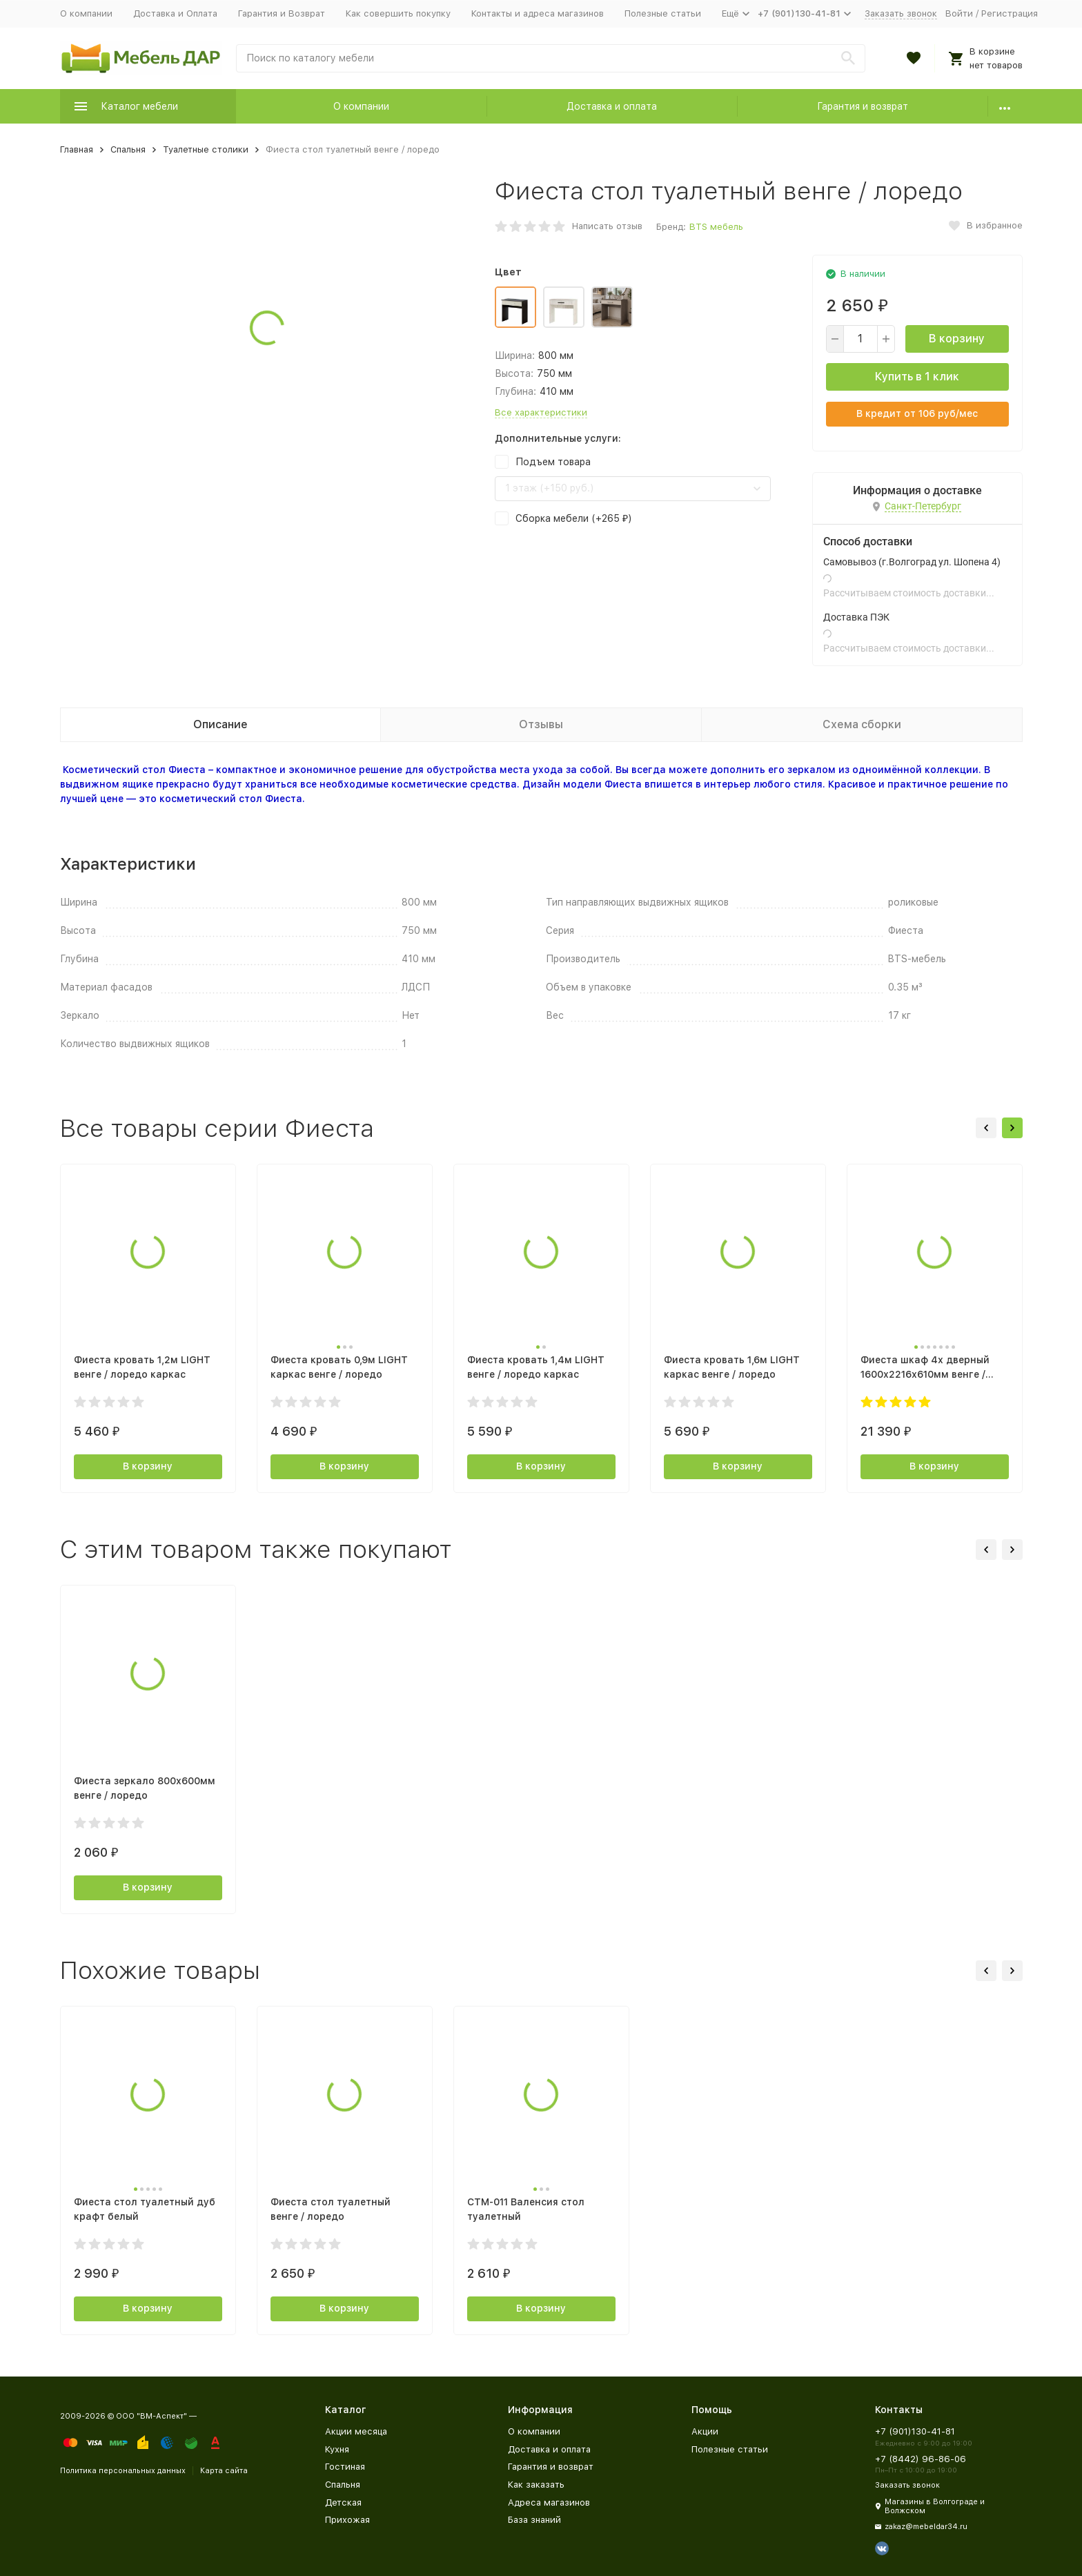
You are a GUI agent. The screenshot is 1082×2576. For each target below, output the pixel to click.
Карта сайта (224, 2470)
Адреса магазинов (549, 2502)
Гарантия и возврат (862, 106)
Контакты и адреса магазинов (537, 13)
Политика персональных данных (123, 2470)
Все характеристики (541, 412)
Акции (704, 2431)
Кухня (337, 2449)
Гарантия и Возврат (281, 13)
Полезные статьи (662, 13)
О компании (86, 13)
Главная (76, 149)
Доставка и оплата (612, 106)
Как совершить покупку (398, 13)
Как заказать (536, 2484)
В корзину (957, 338)
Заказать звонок (901, 13)
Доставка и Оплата (175, 13)
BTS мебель (716, 227)
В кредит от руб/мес (917, 413)
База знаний (534, 2520)
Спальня (128, 149)
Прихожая (347, 2520)
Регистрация (1009, 13)
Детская (343, 2502)
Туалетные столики (205, 149)
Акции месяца (356, 2431)
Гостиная (345, 2466)
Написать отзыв (607, 226)
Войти (959, 13)
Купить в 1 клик (917, 376)
